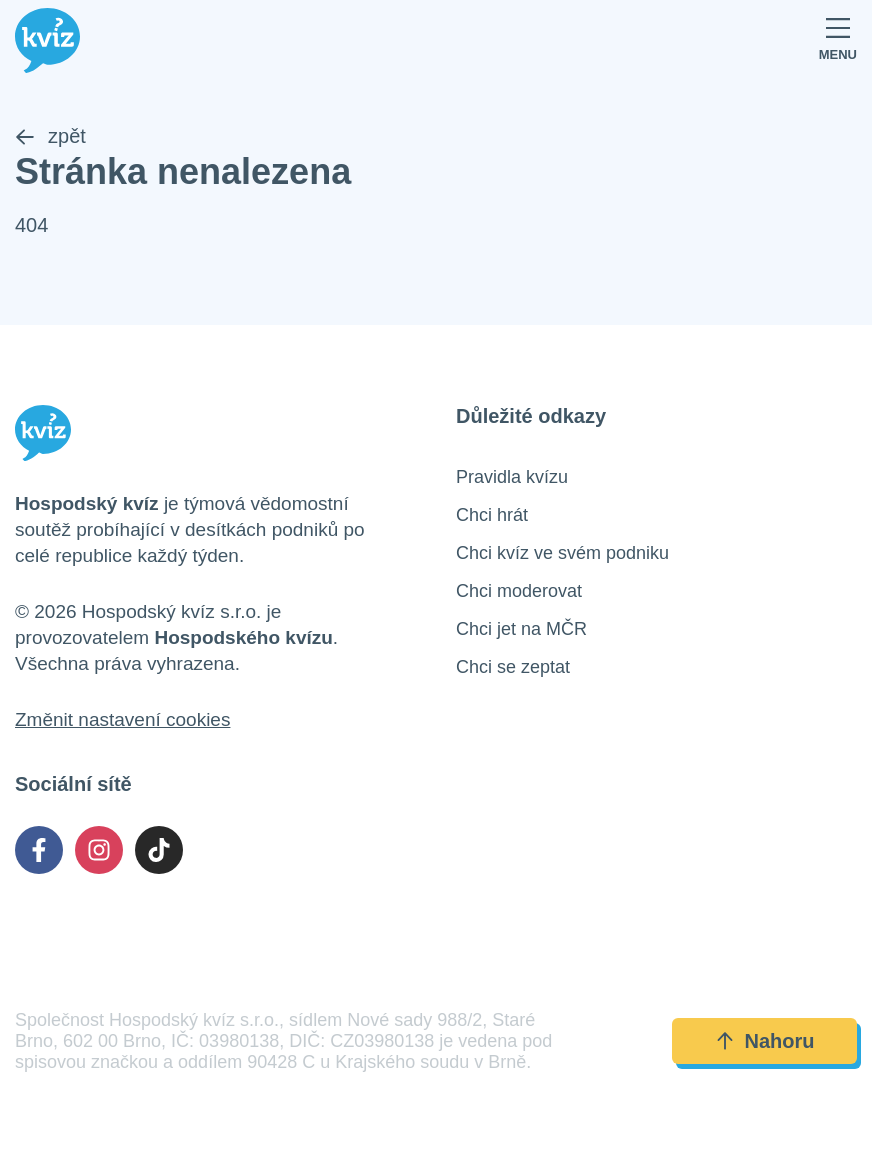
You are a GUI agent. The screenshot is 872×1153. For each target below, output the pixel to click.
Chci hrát (492, 515)
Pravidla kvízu (512, 477)
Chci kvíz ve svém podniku (562, 553)
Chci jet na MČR (521, 629)
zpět (50, 136)
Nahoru (765, 1041)
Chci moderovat (519, 591)
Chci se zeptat (513, 667)
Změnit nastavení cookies (122, 719)
